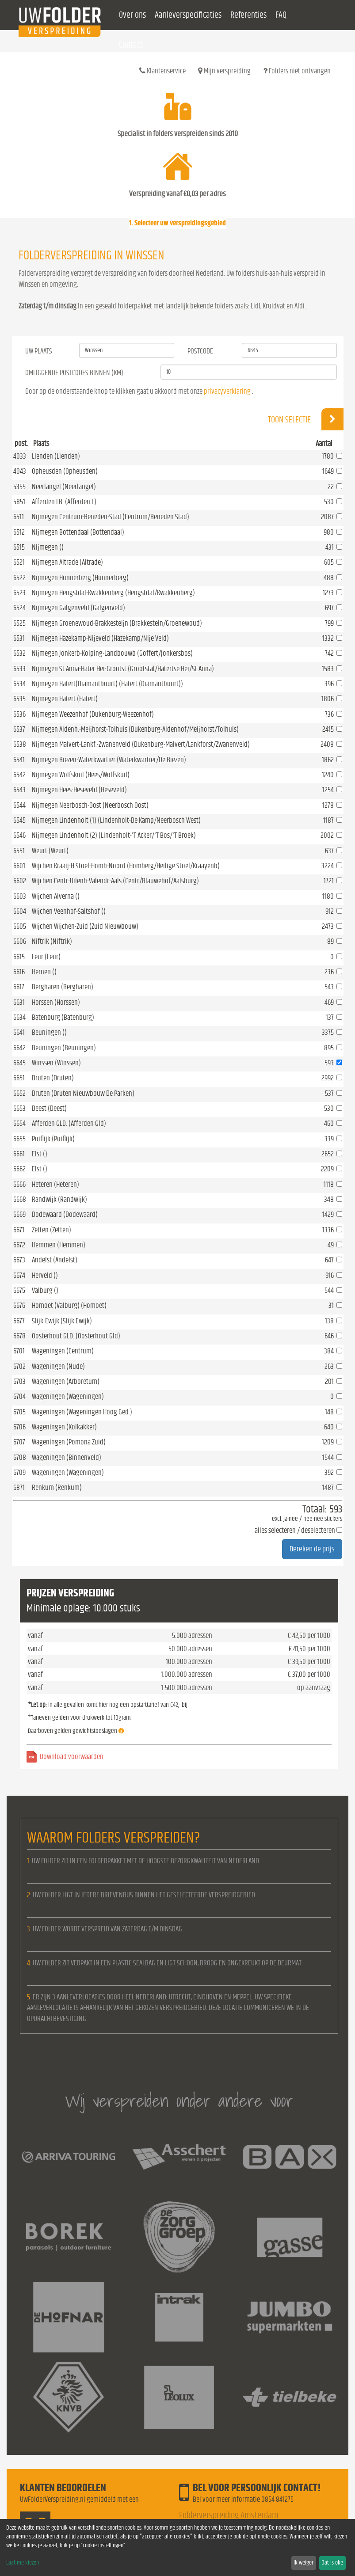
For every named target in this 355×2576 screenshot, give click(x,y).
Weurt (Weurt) (50, 851)
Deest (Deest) (49, 1108)
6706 (19, 1427)
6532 (19, 653)
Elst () (39, 1154)
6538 (19, 744)
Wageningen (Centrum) (63, 1351)
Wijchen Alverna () (56, 896)
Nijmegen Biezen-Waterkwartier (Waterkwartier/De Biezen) (109, 760)
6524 (19, 608)
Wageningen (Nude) (58, 1366)
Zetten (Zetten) (51, 1230)
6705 (19, 1412)
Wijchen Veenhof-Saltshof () (69, 911)
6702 (19, 1366)
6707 (19, 1442)
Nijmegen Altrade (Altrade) (67, 562)
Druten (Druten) (53, 1078)
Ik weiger (303, 2563)
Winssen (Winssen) (56, 1063)
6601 (19, 866)
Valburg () (45, 1290)
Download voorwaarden (71, 1756)
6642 (19, 1048)
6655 (19, 1139)
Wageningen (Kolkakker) (64, 1427)
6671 (18, 1230)
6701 (19, 1351)
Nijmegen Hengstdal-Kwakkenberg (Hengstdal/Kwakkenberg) (113, 593)
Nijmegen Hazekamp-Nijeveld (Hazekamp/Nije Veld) (100, 638)
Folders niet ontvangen (297, 71)
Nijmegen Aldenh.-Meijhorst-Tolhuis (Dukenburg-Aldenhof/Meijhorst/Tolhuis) (135, 729)
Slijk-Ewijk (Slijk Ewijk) (62, 1321)
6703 (19, 1381)
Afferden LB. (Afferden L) (64, 501)
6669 (19, 1214)
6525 (19, 623)
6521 (19, 562)
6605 (19, 926)
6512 (19, 532)
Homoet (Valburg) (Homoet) (69, 1305)
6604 (19, 911)
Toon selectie (306, 419)
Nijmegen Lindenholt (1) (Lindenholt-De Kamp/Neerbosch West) (116, 820)
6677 (19, 1321)
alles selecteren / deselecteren (295, 1530)
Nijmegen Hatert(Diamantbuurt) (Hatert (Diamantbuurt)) (107, 684)
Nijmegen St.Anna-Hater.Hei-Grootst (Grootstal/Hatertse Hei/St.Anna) (123, 668)
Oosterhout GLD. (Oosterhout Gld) (76, 1336)
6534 (19, 684)
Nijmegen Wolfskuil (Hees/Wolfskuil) (81, 775)
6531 (19, 638)
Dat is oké (332, 2563)
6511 (18, 517)
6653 (19, 1108)
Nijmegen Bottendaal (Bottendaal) (78, 532)
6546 (19, 835)
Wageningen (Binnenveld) (66, 1457)
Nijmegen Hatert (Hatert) (65, 699)
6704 (19, 1396)
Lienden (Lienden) (56, 456)
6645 (19, 1063)
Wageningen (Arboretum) (65, 1381)
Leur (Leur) (46, 957)
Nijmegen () (48, 547)
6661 (19, 1154)
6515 (19, 547)
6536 (19, 714)
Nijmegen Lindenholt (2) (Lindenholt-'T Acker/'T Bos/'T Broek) (114, 835)
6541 (19, 760)
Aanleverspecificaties (188, 15)
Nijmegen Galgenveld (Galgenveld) (78, 608)
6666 (19, 1184)
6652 (19, 1093)
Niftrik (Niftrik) (52, 941)
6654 (19, 1123)
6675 (19, 1290)
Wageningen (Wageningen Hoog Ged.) (82, 1412)
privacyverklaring (227, 391)
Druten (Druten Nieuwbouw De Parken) (83, 1093)
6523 (19, 593)
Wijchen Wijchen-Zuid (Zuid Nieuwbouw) (85, 926)
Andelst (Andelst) (54, 1260)
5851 (19, 501)
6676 (19, 1305)
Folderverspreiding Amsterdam (229, 2515)
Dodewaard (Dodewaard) (65, 1214)
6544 (19, 805)
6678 (19, 1336)
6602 (19, 881)
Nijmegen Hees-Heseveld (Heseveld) (79, 790)
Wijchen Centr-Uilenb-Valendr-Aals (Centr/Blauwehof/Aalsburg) (115, 881)
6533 (19, 668)
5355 (19, 486)
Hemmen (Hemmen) (58, 1245)
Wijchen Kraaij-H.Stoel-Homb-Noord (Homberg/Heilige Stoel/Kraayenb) (126, 866)
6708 (19, 1457)
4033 (19, 456)
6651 (19, 1078)
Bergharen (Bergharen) (62, 987)
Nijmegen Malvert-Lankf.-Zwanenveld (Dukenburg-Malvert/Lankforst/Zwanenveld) (141, 744)
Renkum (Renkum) (57, 1487)
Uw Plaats (38, 351)
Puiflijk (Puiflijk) (53, 1139)
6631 (19, 1002)
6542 (19, 775)
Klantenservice (162, 71)
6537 (19, 729)
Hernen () (44, 972)
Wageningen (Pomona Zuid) (69, 1442)
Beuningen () (49, 1032)
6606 (19, 941)
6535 (19, 699)
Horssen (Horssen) (56, 1002)
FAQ (280, 15)
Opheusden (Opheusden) (65, 471)
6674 (19, 1275)
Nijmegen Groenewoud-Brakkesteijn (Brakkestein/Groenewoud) (117, 623)
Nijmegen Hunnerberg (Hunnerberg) (80, 577)
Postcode (200, 351)
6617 (18, 987)
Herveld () (45, 1275)
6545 (19, 820)
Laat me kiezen (22, 2563)
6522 (19, 577)
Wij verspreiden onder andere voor (179, 2100)
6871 (19, 1487)
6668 (19, 1199)
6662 (19, 1169)
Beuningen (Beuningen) (64, 1048)
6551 (19, 851)
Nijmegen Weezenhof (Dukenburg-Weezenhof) (93, 714)
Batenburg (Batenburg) (63, 1017)
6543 (19, 790)
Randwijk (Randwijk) (59, 1199)
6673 (19, 1260)
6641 (19, 1032)
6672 (19, 1245)
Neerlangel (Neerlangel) (64, 486)
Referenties (248, 15)
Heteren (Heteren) (55, 1184)
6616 (19, 972)
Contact (131, 45)
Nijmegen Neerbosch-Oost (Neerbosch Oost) (90, 805)
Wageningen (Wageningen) (68, 1396)
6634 (19, 1017)
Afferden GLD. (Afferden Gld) (69, 1123)
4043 (19, 471)
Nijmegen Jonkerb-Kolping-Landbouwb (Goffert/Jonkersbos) (112, 653)
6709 (19, 1472)
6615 (19, 957)
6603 (19, 896)
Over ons (132, 15)
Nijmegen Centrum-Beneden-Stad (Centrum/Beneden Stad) (110, 517)
